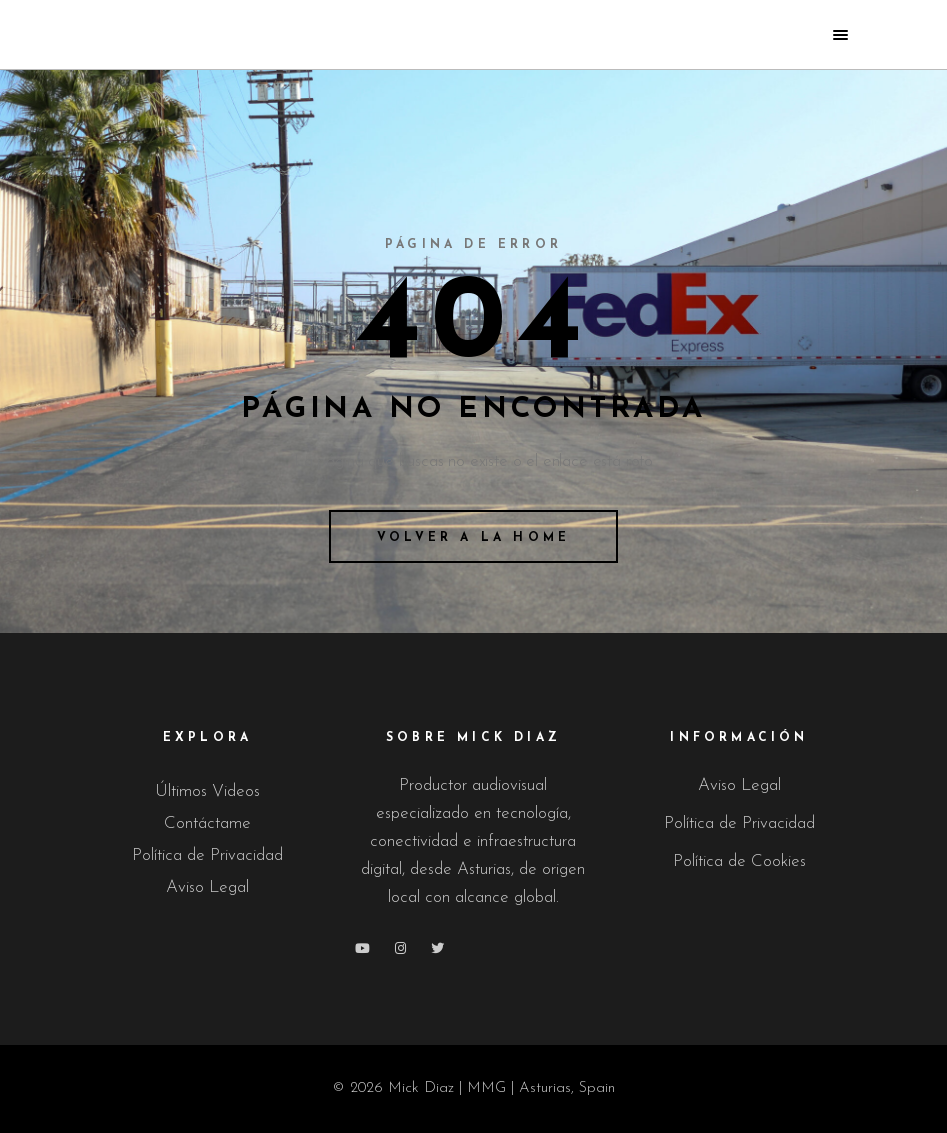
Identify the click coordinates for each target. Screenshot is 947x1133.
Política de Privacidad (207, 855)
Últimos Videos (207, 791)
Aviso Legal (207, 887)
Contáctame (207, 823)
